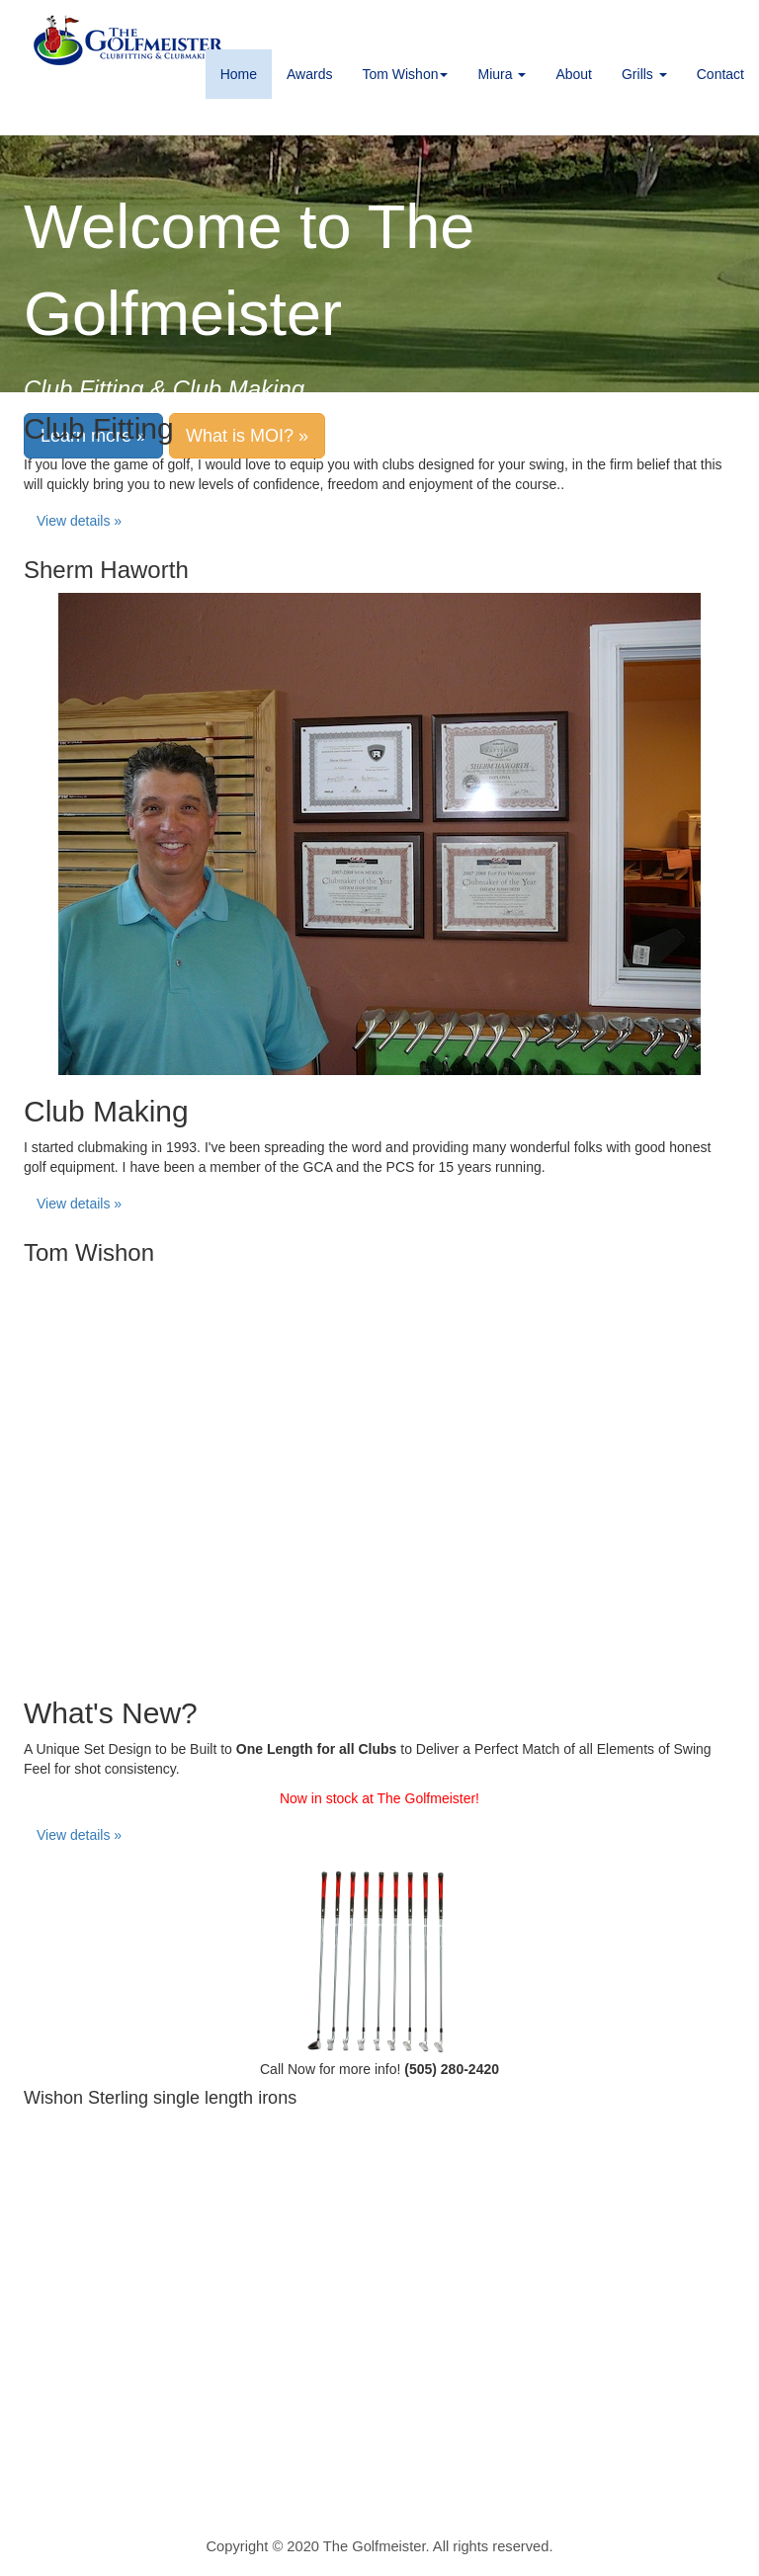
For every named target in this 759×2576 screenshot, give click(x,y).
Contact (720, 74)
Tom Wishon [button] (405, 74)
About (573, 74)
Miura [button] (501, 74)
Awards (309, 74)
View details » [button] (79, 521)
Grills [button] (644, 74)
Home (238, 74)
